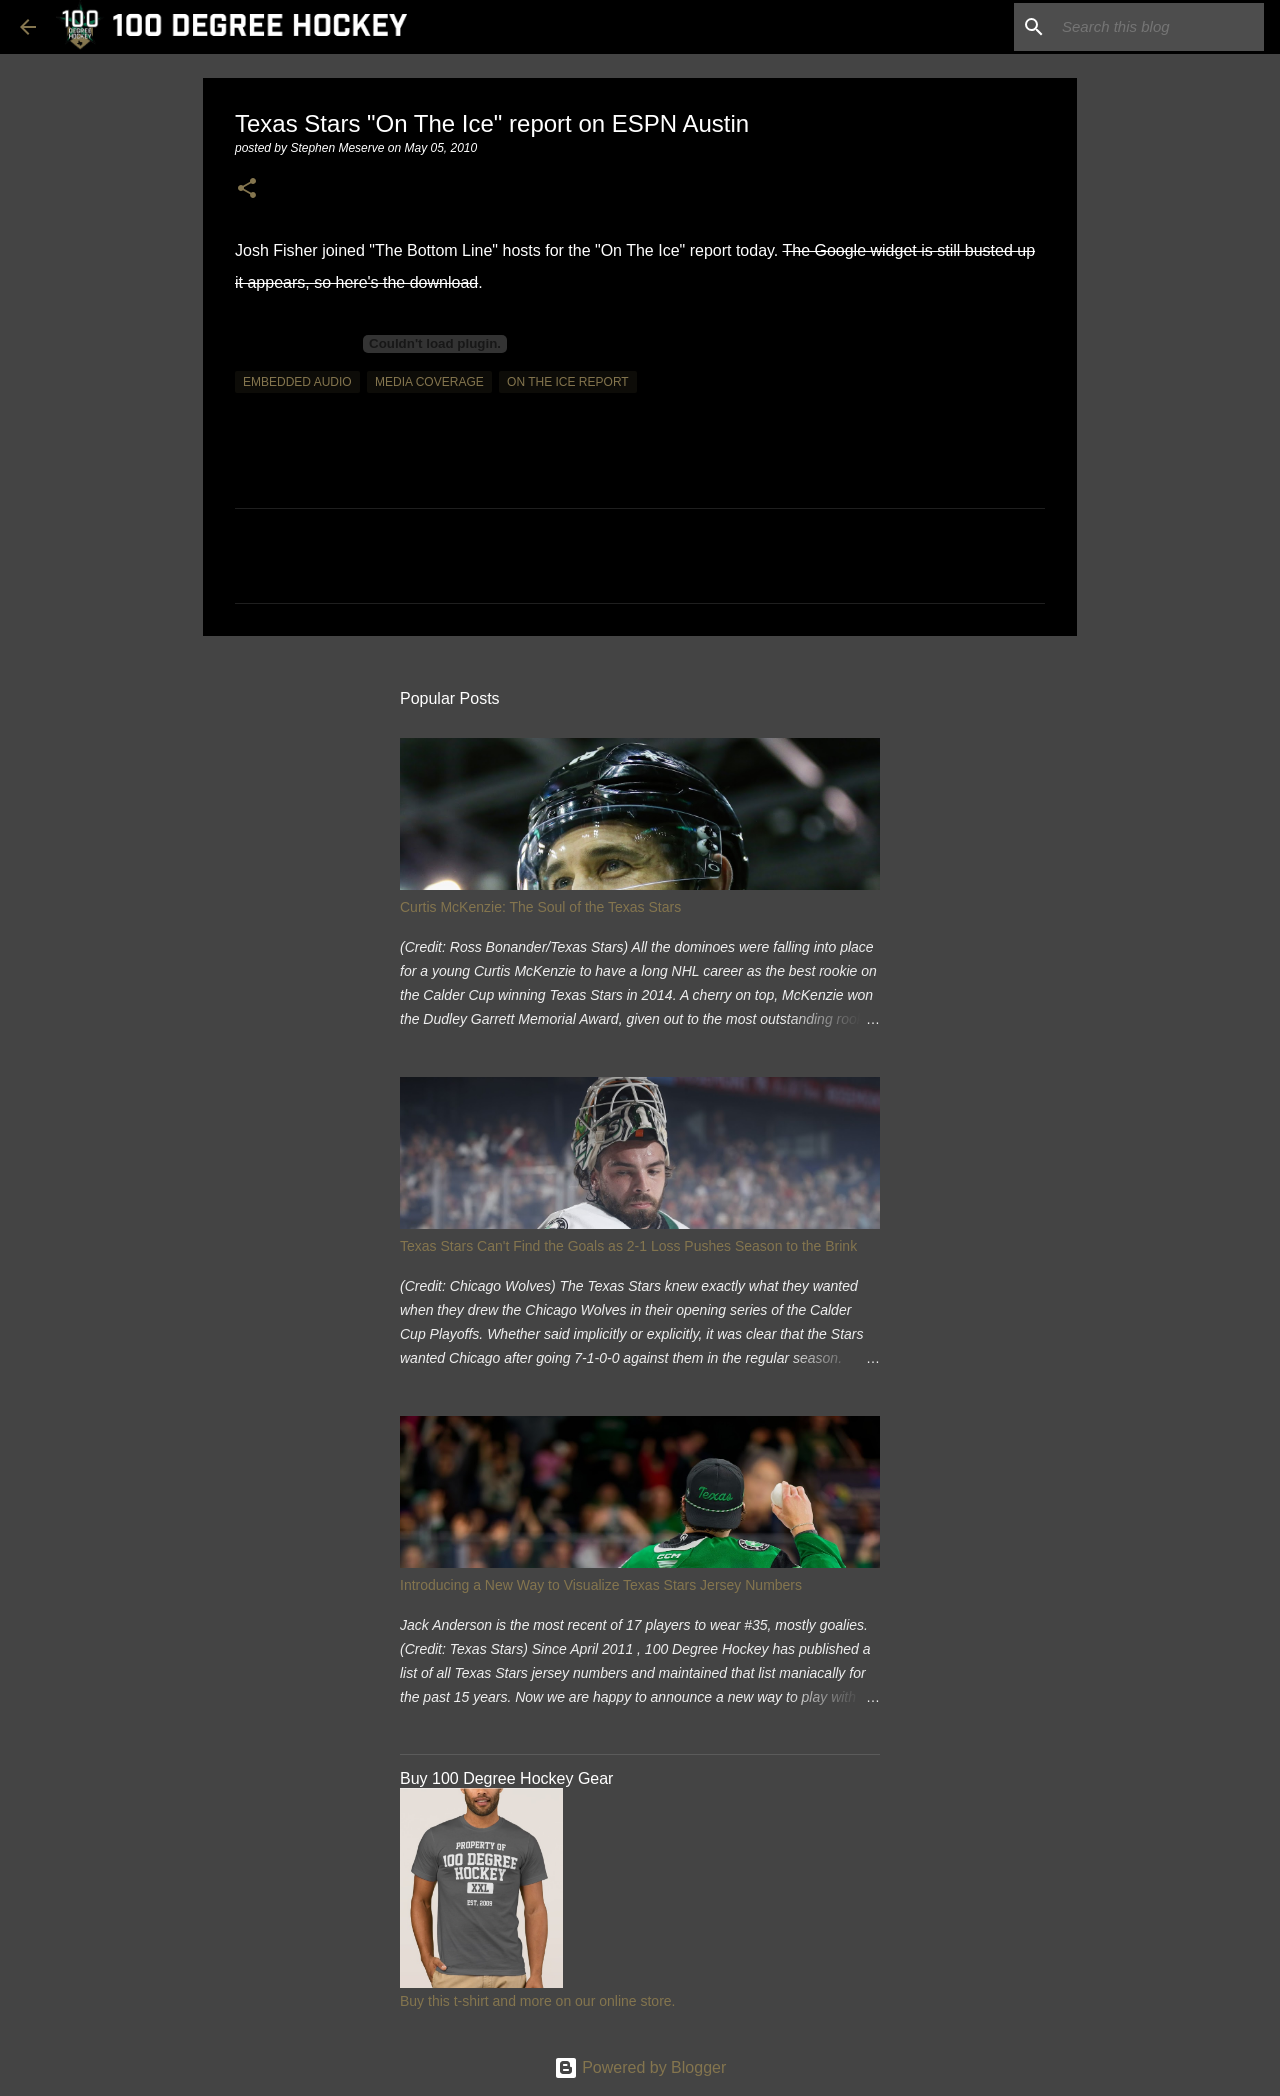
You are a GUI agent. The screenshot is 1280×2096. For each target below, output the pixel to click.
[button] (247, 189)
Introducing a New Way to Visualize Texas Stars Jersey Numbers (601, 1585)
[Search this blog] (1159, 27)
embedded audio (297, 382)
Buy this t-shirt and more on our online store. (537, 2001)
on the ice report (568, 382)
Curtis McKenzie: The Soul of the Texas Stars (540, 907)
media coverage (429, 382)
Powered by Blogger (640, 2067)
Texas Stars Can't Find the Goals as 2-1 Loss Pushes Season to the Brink (628, 1246)
